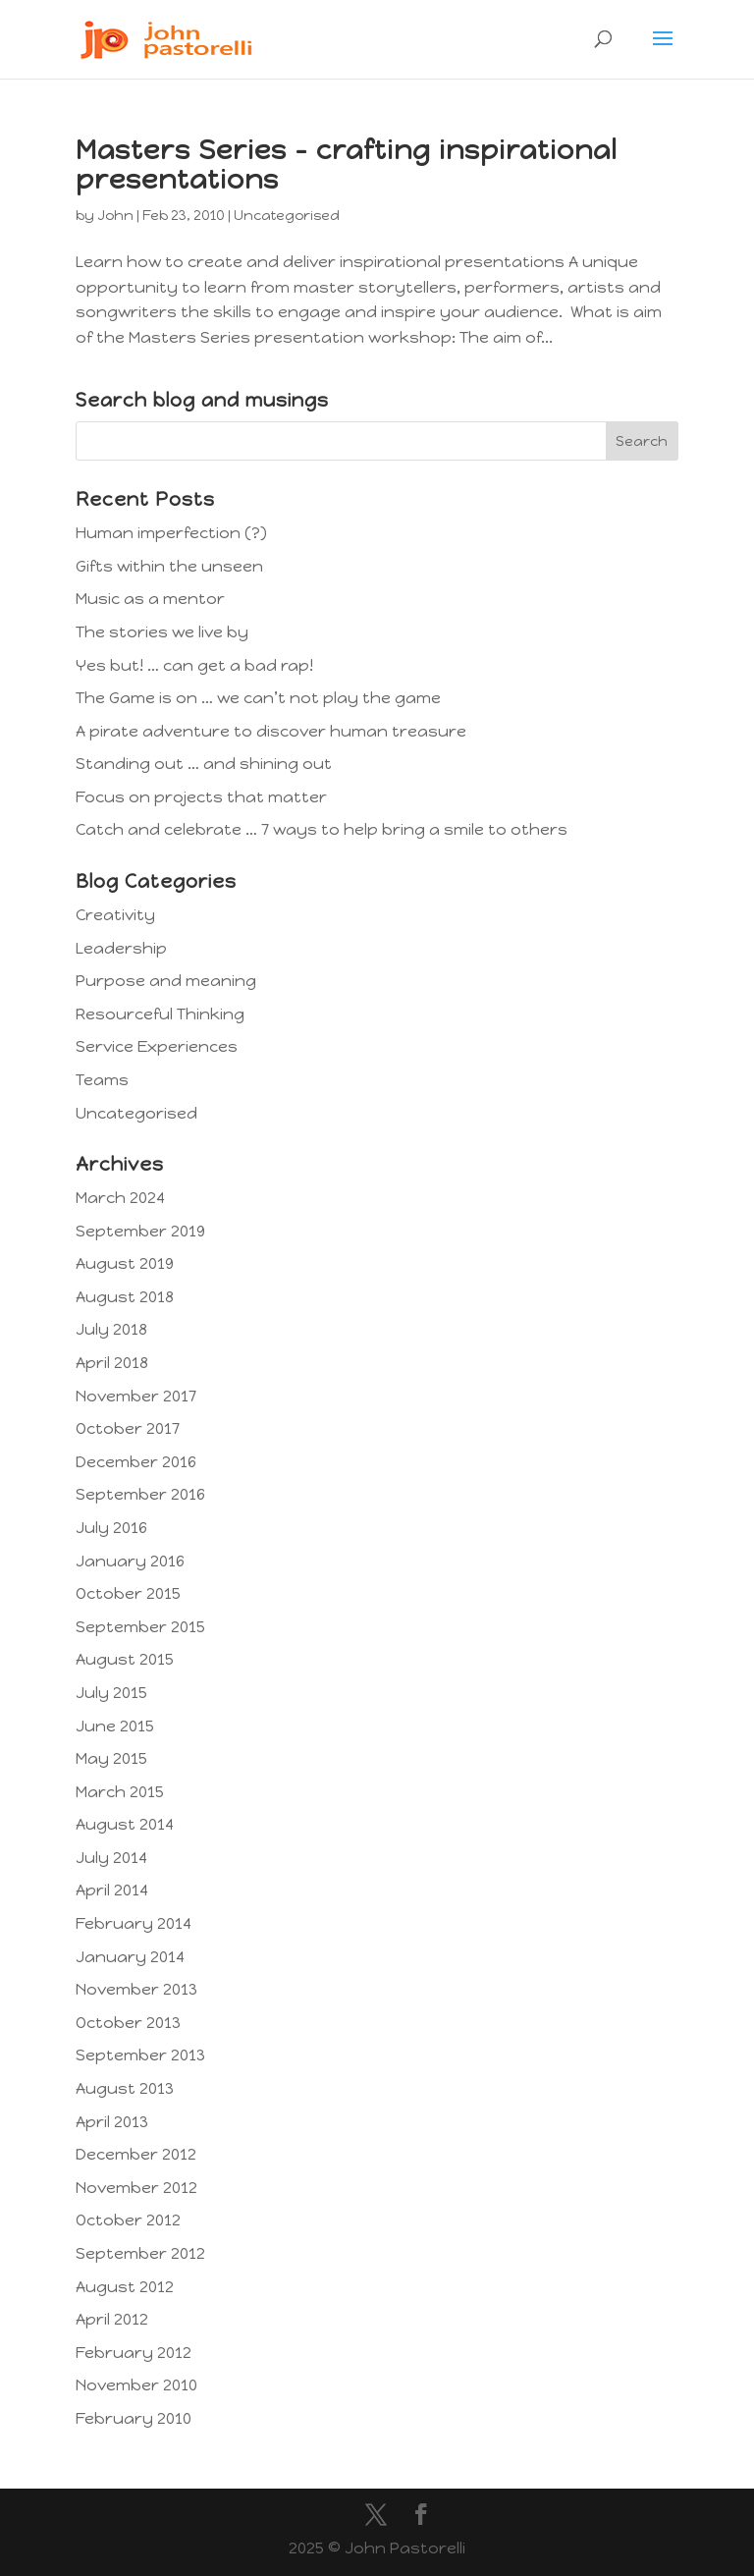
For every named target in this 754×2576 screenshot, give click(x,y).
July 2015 (111, 1692)
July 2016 (111, 1527)
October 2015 (128, 1593)
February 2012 (133, 2352)
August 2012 (125, 2286)
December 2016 (136, 1461)
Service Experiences (157, 1046)
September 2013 (140, 2055)
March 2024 (120, 1197)
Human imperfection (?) (171, 532)
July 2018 (111, 1329)
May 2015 (111, 1758)
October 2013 (128, 2022)
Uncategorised (287, 215)
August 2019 (125, 1263)
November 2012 (136, 2187)
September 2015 (140, 1626)
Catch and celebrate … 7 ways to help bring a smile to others (321, 829)
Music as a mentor (150, 598)
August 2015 (125, 1659)
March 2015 (120, 1791)
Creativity (115, 914)
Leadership (121, 948)
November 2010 (136, 2385)
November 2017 (136, 1396)
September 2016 (140, 1494)
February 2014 (133, 1923)
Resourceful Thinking (160, 1014)
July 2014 (111, 1857)
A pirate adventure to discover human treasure (271, 731)
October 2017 (128, 1428)
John (115, 215)
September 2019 (140, 1231)
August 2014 (125, 1824)
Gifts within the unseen (169, 566)
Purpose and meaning (166, 980)
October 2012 (128, 2220)
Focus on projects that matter (201, 797)
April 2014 (112, 1890)
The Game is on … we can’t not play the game (258, 697)
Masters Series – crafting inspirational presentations (347, 164)
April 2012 (112, 2319)
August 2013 (125, 2088)
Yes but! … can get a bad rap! (194, 665)
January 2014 (130, 1956)
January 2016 (130, 1561)
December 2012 (136, 2154)
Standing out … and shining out (204, 763)
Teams (102, 1079)
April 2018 (112, 1362)
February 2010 (133, 2418)
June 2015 (115, 1726)
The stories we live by (162, 632)
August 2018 (125, 1297)
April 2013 (112, 2121)
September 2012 (140, 2253)
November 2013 (136, 1989)
